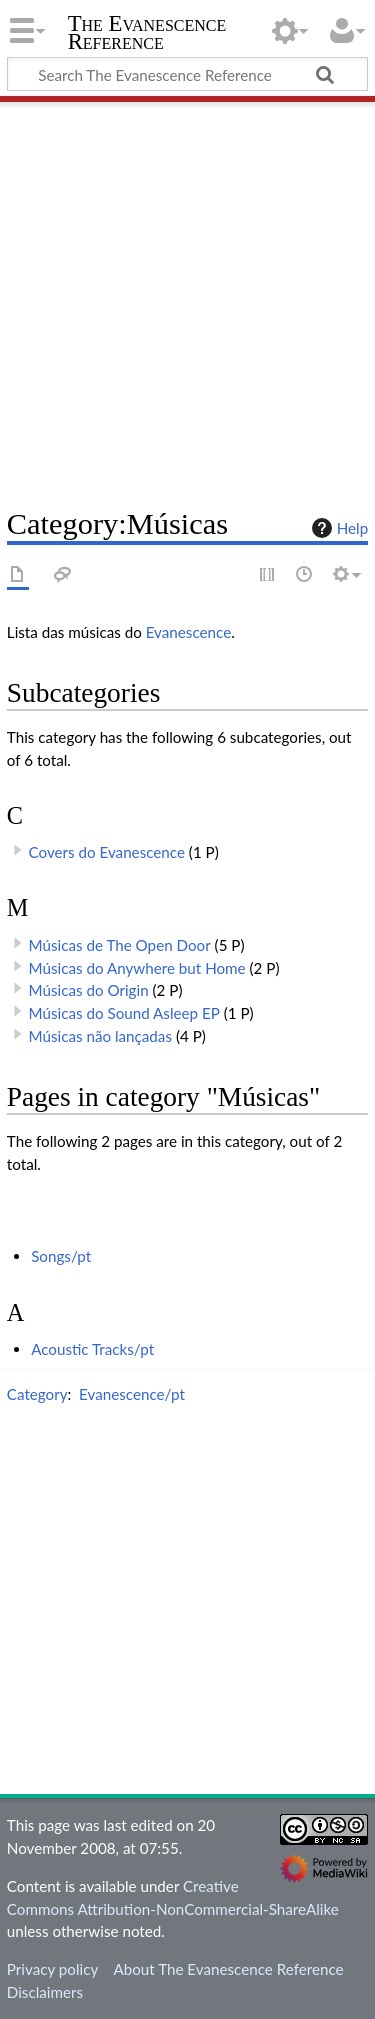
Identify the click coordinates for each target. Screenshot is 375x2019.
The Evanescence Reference (147, 34)
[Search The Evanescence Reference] (187, 74)
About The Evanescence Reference (228, 1969)
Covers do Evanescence (107, 852)
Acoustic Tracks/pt (92, 1349)
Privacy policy (52, 1969)
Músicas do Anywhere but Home (137, 968)
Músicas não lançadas (100, 1036)
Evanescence (188, 632)
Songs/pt (61, 1256)
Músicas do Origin (89, 990)
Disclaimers (45, 1992)
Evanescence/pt (132, 1394)
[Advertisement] (187, 297)
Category (37, 1394)
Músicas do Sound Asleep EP (124, 1013)
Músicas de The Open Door (120, 945)
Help (337, 528)
